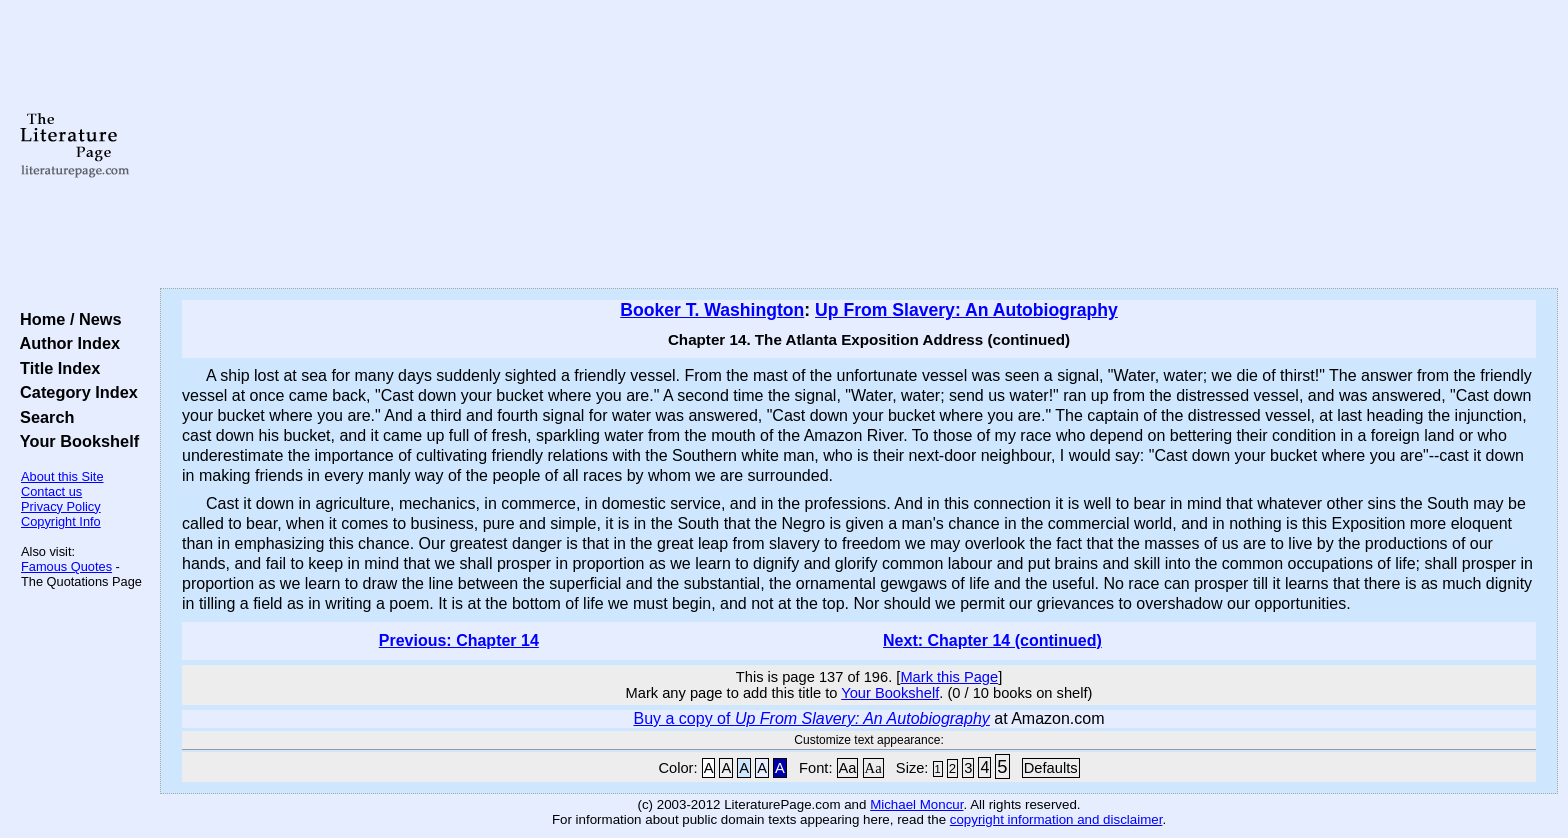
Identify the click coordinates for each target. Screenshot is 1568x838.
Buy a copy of (811, 718)
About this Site (62, 476)
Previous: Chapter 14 (459, 640)
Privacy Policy (61, 506)
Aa (848, 768)
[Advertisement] (859, 145)
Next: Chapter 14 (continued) (992, 640)
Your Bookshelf (75, 441)
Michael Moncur (916, 804)
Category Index (74, 392)
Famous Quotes (66, 566)
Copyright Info (61, 521)
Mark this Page (949, 677)
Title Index (55, 368)
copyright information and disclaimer (1056, 819)
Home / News (66, 319)
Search (42, 417)
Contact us (51, 491)
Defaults (1051, 768)
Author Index (65, 343)
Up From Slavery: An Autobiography (966, 310)
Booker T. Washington (712, 310)
